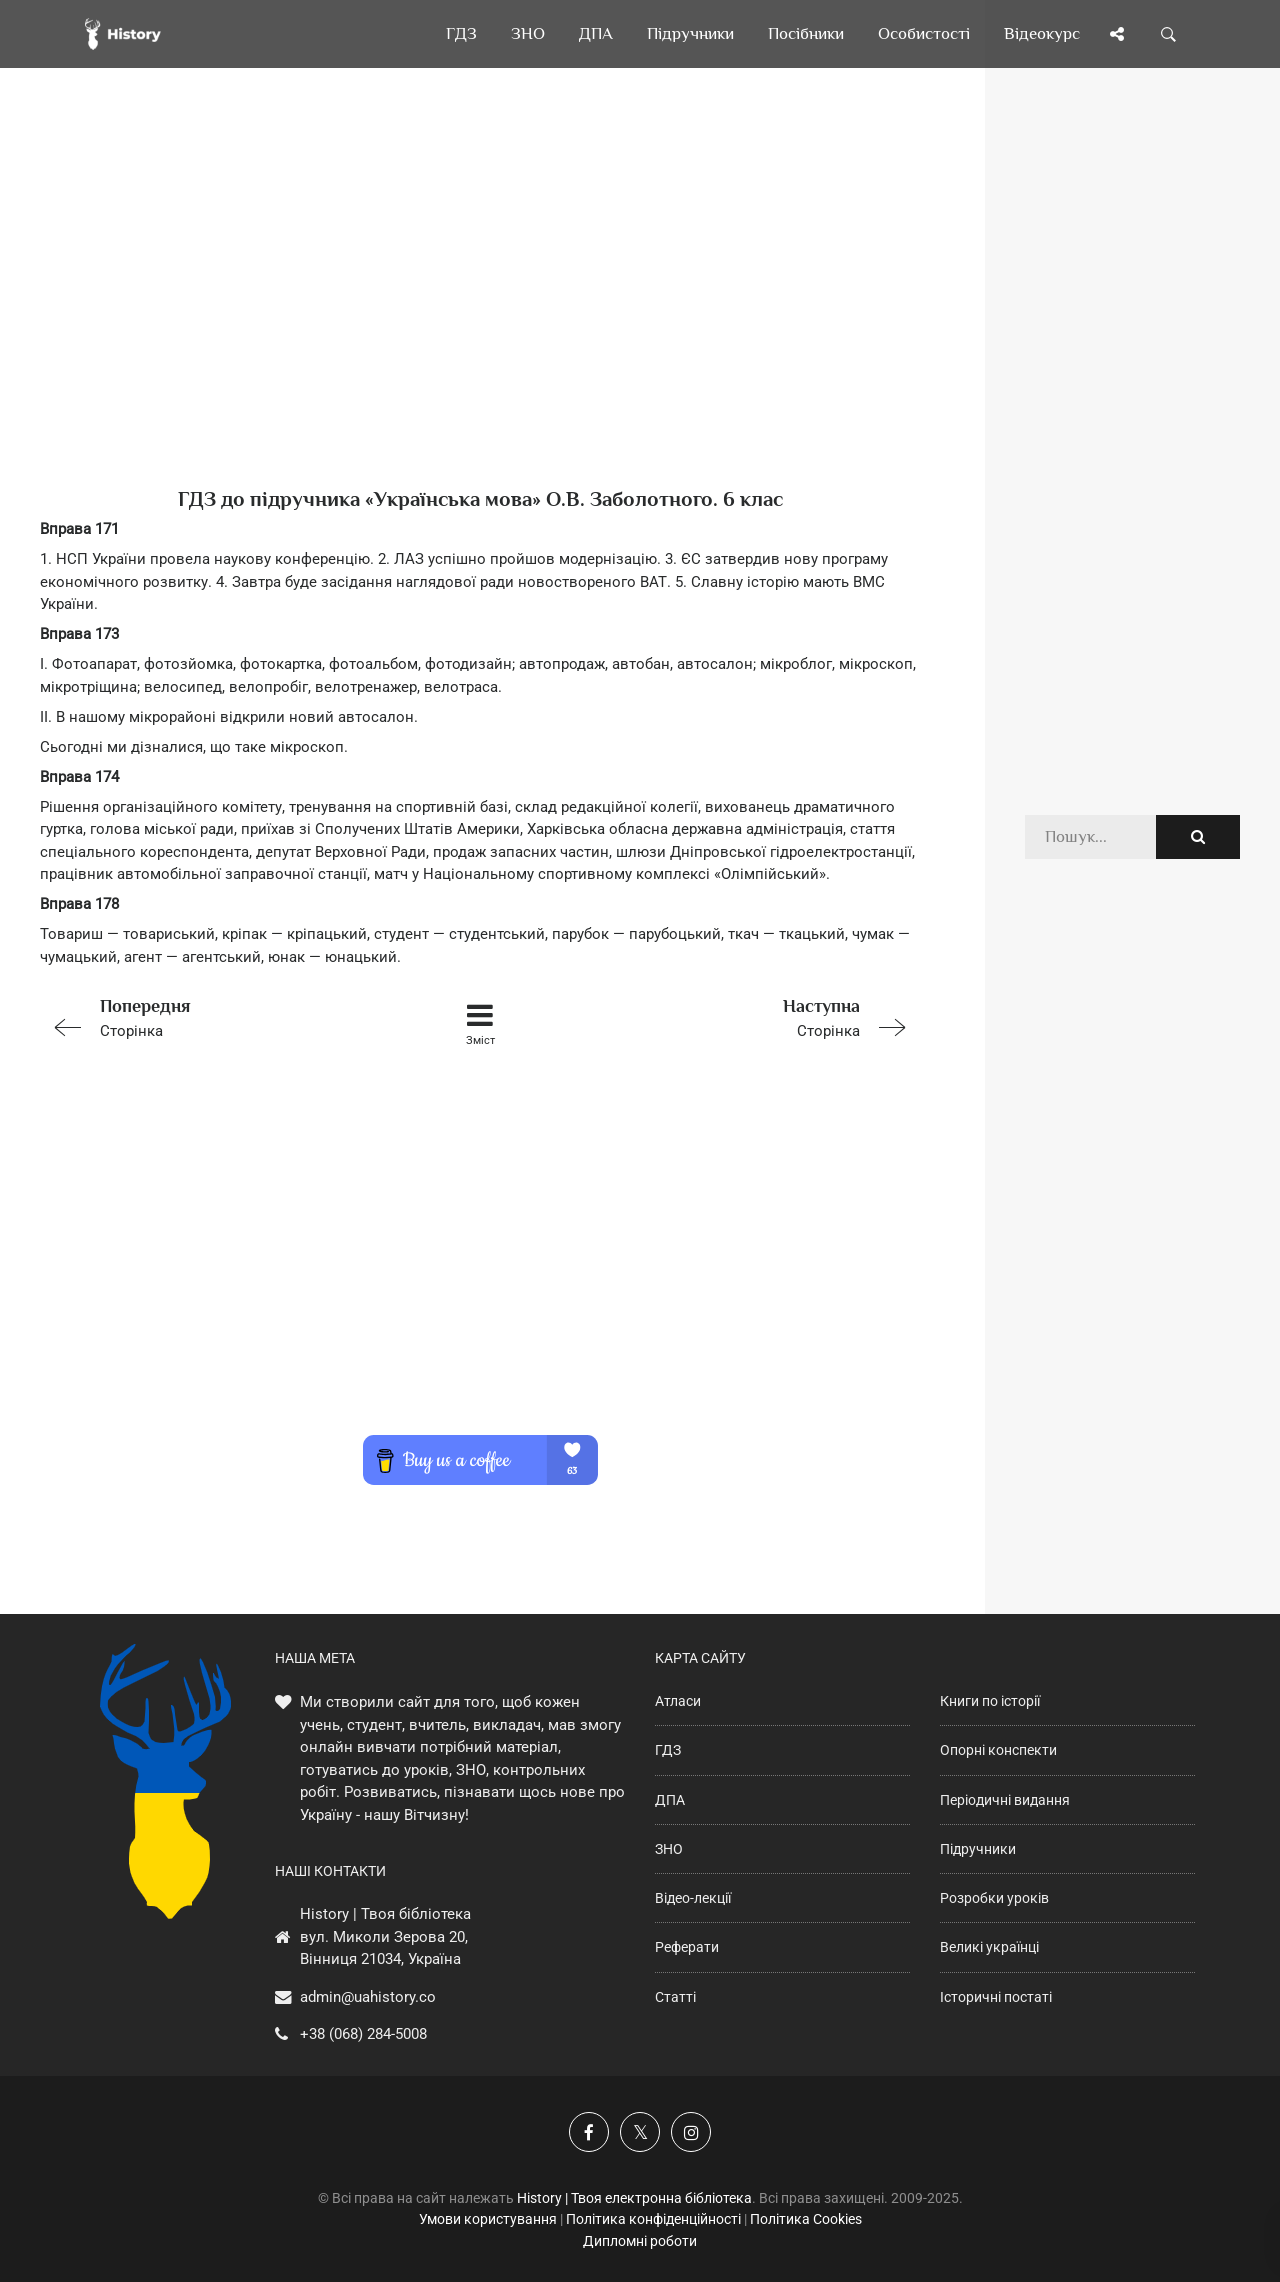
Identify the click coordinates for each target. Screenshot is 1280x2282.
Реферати (687, 1947)
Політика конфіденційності (653, 2219)
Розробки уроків (994, 1898)
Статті (675, 1997)
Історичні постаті (996, 1997)
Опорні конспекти (998, 1750)
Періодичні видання (1005, 1800)
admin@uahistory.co (368, 1997)
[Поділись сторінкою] (1117, 34)
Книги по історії (990, 1701)
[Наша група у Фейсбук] (589, 2132)
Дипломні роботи (640, 2241)
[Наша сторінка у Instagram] (691, 2132)
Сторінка (215, 1016)
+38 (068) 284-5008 (363, 2034)
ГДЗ (668, 1750)
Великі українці (989, 1947)
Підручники (978, 1849)
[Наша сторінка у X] (640, 2132)
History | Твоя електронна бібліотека (634, 2198)
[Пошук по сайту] (1169, 34)
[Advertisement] (480, 310)
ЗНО (669, 1849)
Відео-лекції (693, 1898)
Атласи (678, 1701)
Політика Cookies (806, 2219)
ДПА (670, 1800)
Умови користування (488, 2219)
